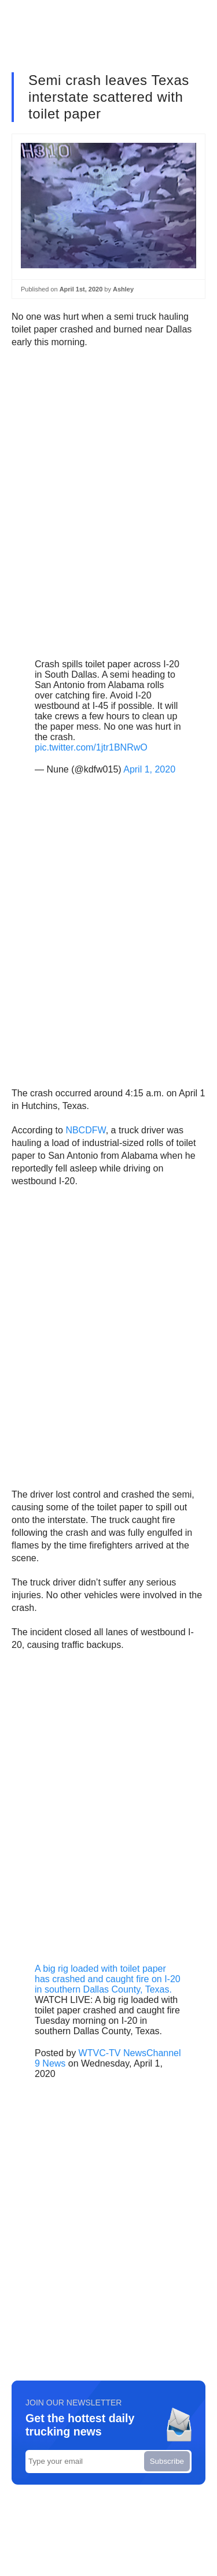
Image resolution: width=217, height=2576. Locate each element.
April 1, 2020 (149, 769)
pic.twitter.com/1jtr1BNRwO (91, 747)
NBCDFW (85, 1130)
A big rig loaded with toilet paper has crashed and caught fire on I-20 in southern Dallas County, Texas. (108, 1979)
